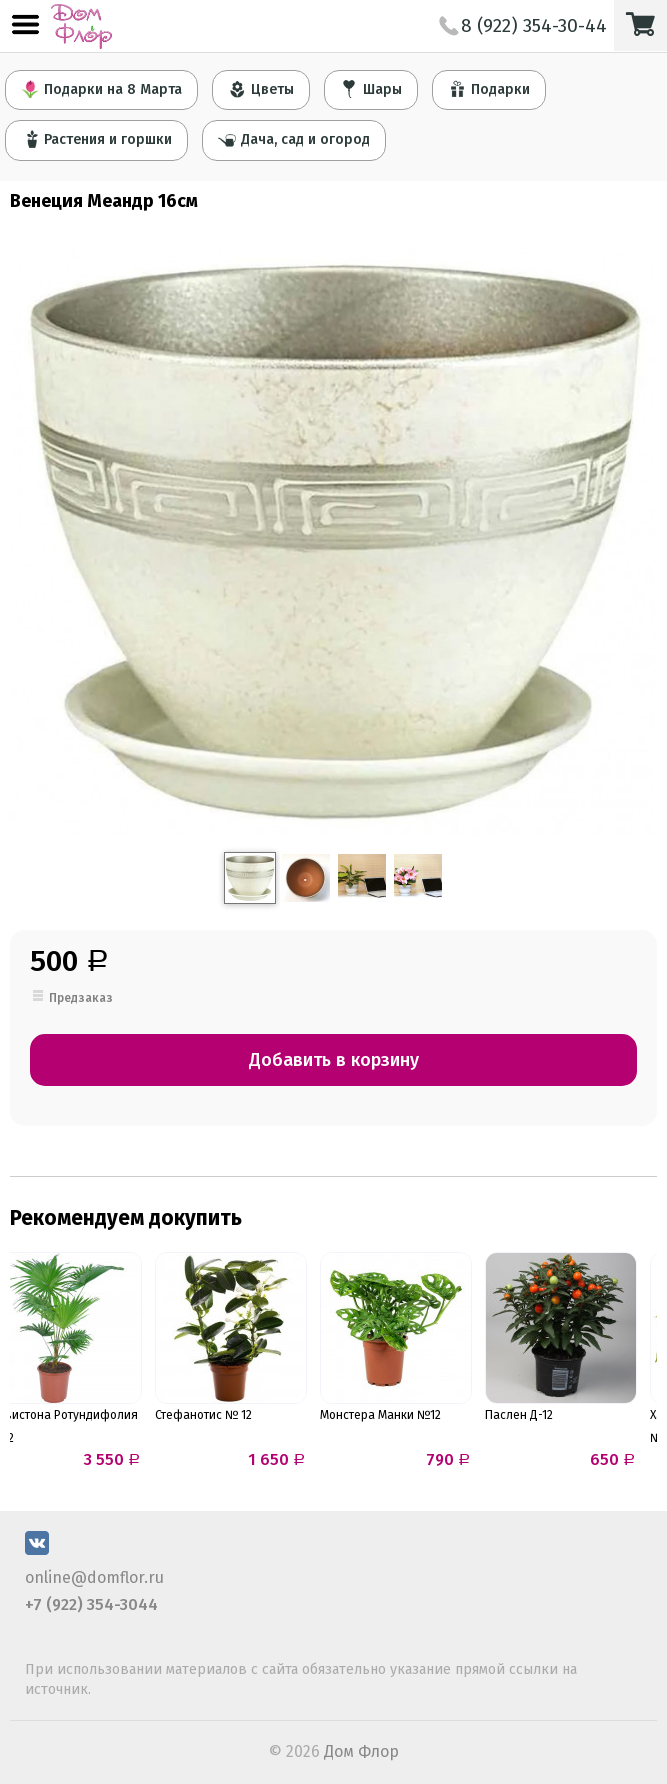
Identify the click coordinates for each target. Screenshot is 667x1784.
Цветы (261, 89)
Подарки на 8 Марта (101, 89)
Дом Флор (361, 1751)
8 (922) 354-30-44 (523, 25)
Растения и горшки (96, 139)
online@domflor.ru (94, 1577)
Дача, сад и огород (294, 139)
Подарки (489, 89)
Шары (371, 89)
